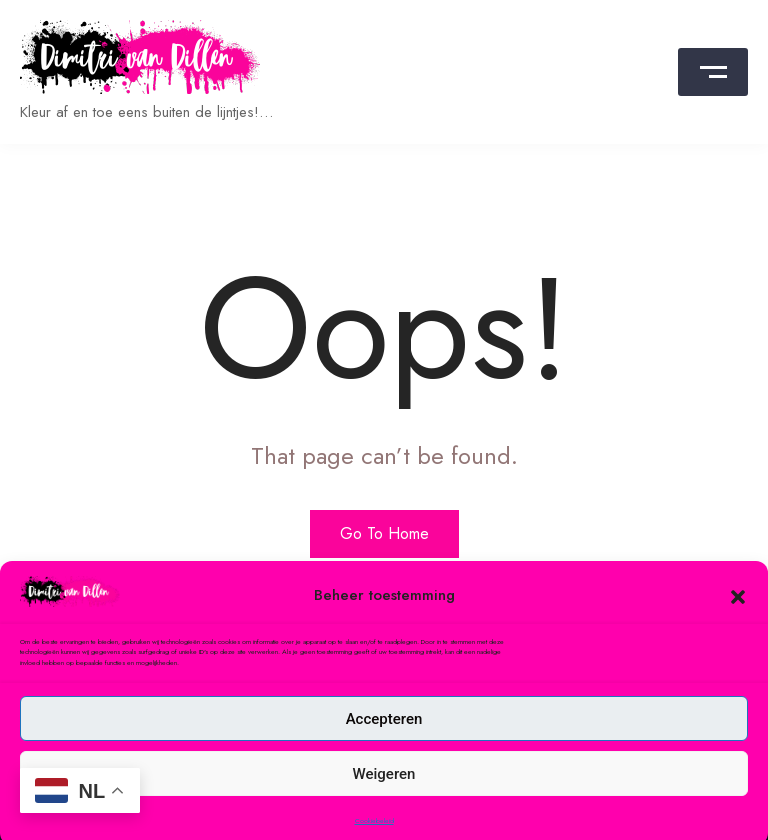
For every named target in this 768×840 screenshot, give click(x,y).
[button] (738, 611)
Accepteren (384, 735)
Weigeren (384, 790)
